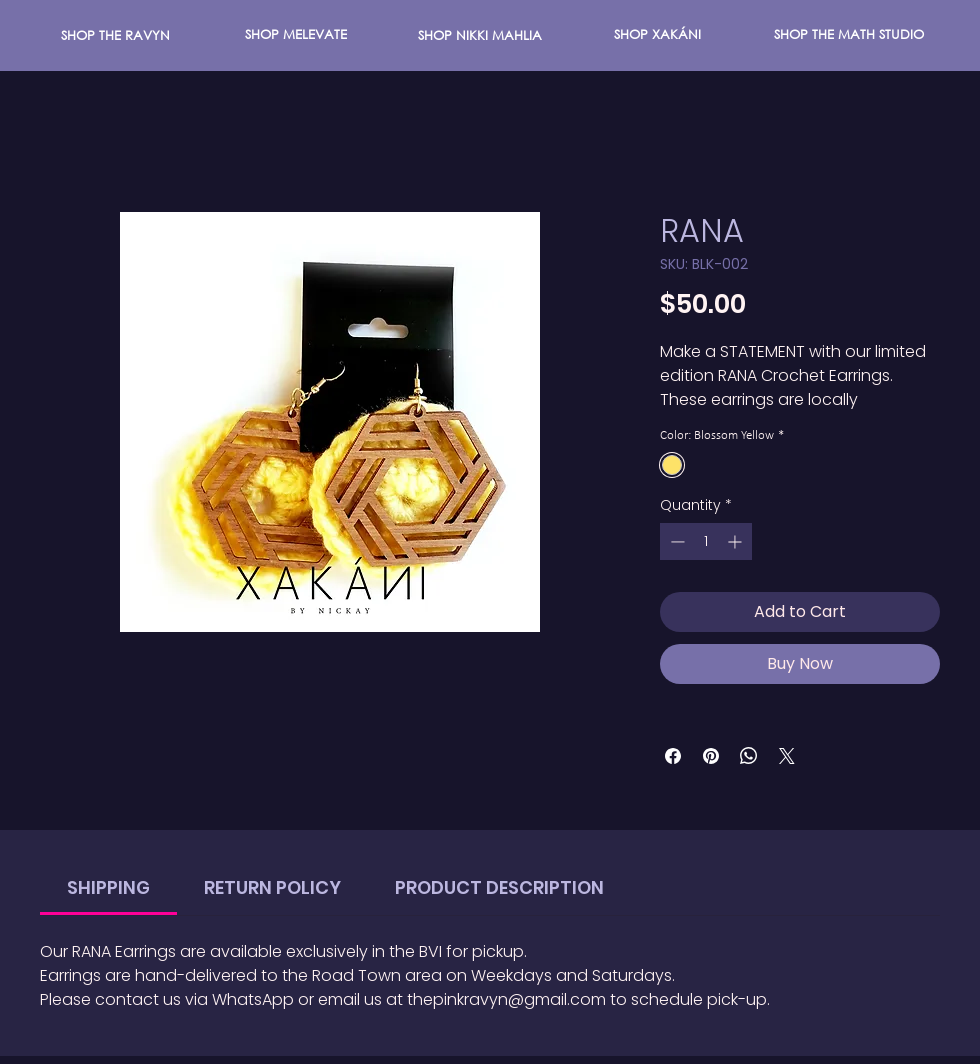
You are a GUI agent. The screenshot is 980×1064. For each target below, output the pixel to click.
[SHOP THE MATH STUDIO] (848, 35)
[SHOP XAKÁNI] (657, 35)
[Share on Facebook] (673, 756)
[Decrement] (675, 541)
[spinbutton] (706, 541)
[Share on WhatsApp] (749, 756)
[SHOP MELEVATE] (295, 35)
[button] (480, 36)
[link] (108, 887)
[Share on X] (787, 756)
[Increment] (736, 541)
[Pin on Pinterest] (711, 756)
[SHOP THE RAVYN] (115, 36)
